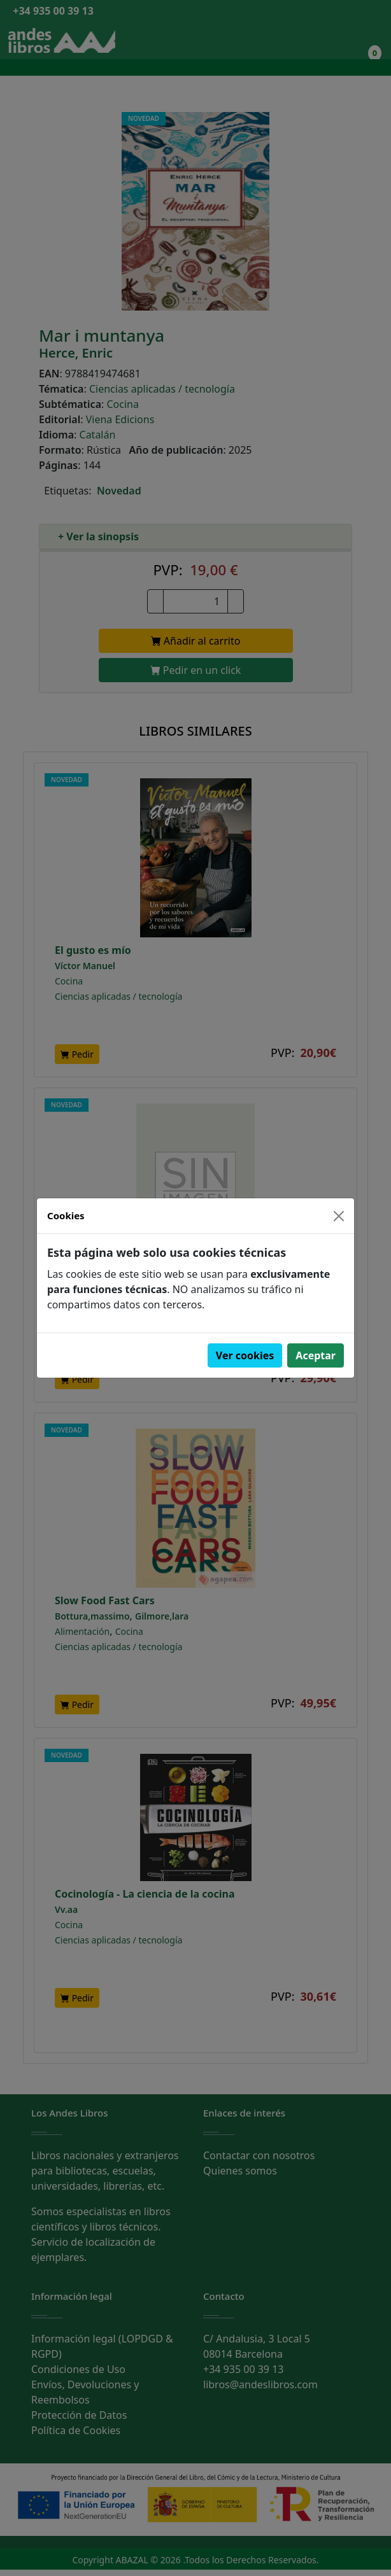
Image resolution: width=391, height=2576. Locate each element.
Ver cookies (245, 1355)
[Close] (339, 1216)
